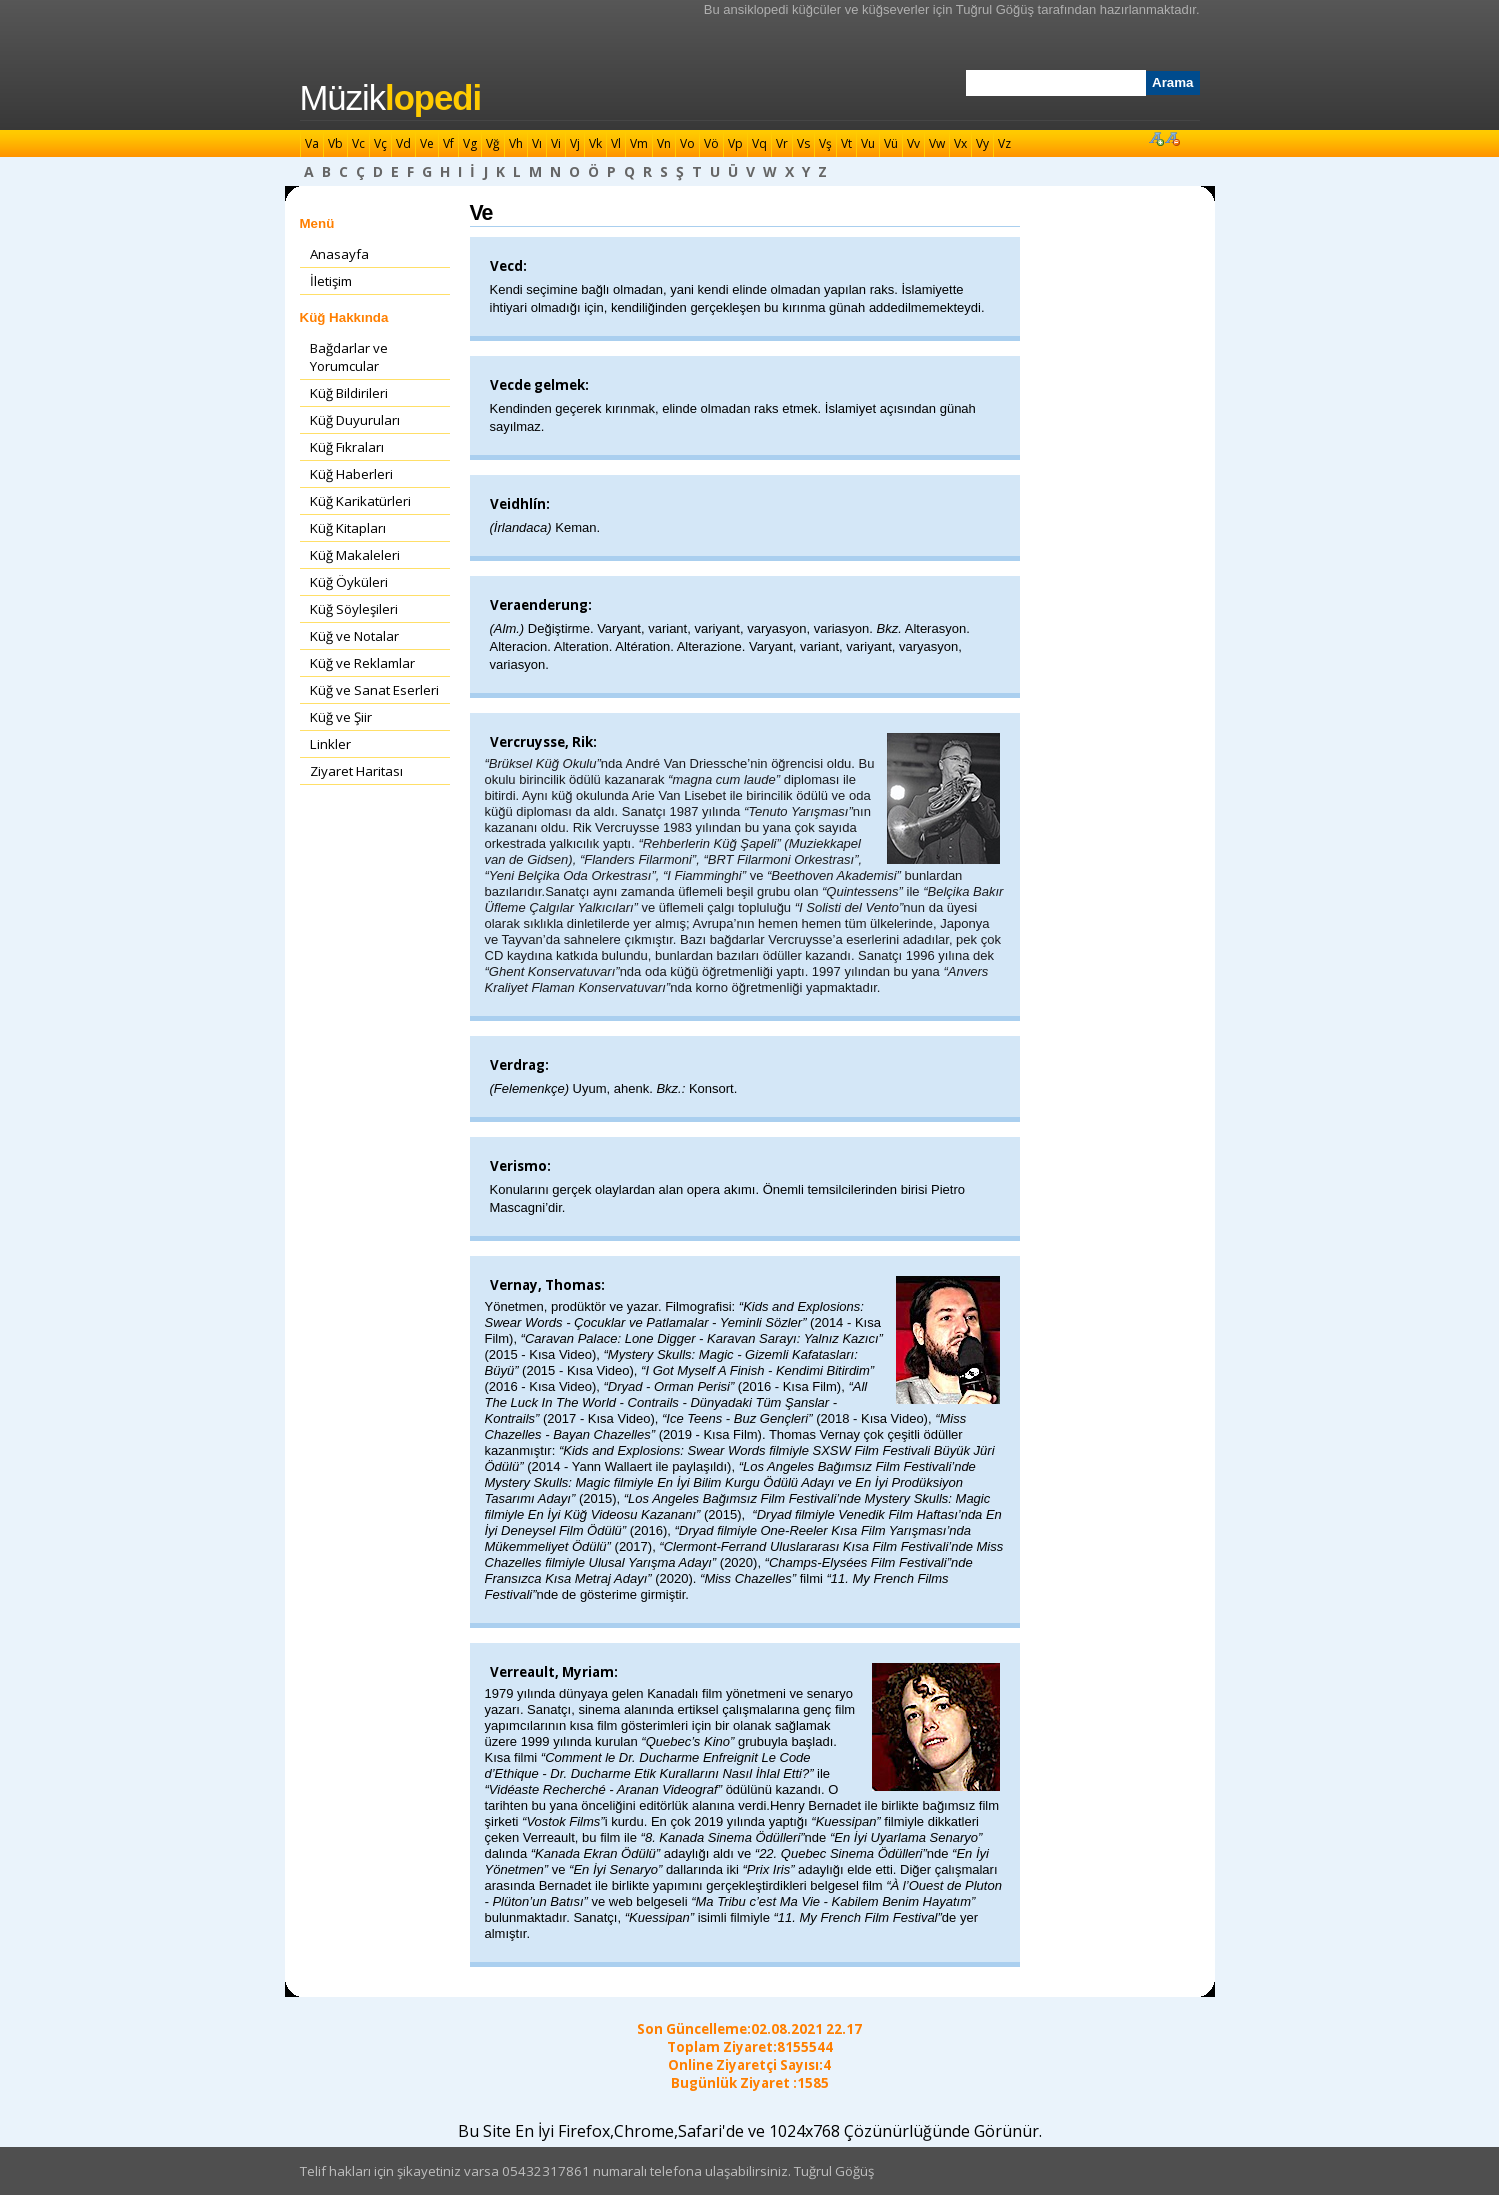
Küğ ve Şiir (341, 717)
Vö (711, 143)
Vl (616, 143)
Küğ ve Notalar (354, 636)
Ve (427, 143)
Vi (556, 143)
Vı (537, 143)
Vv (913, 143)
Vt (846, 143)
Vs (803, 143)
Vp (735, 143)
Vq (759, 143)
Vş (825, 143)
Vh (516, 143)
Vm (639, 143)
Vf (448, 143)
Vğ (493, 143)
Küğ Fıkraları (347, 447)
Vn (664, 143)
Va (312, 143)
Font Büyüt (1156, 138)
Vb (335, 143)
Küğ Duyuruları (355, 420)
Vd (403, 143)
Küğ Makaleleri (355, 555)
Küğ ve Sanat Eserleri (374, 690)
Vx (960, 143)
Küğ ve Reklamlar (362, 663)
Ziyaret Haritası (356, 771)
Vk (595, 143)
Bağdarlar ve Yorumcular (349, 357)
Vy (982, 143)
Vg (470, 143)
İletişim (331, 281)
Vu (868, 143)
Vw (937, 143)
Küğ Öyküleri (349, 582)
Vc (358, 143)
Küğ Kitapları (348, 528)
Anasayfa (339, 254)
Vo (687, 143)
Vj (575, 143)
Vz (1004, 143)
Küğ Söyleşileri (354, 609)
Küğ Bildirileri (349, 393)
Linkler (330, 744)
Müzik (391, 98)
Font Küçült (1172, 138)
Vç (380, 143)
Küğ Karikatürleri (360, 501)
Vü (891, 143)
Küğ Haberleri (351, 474)
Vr (782, 143)
